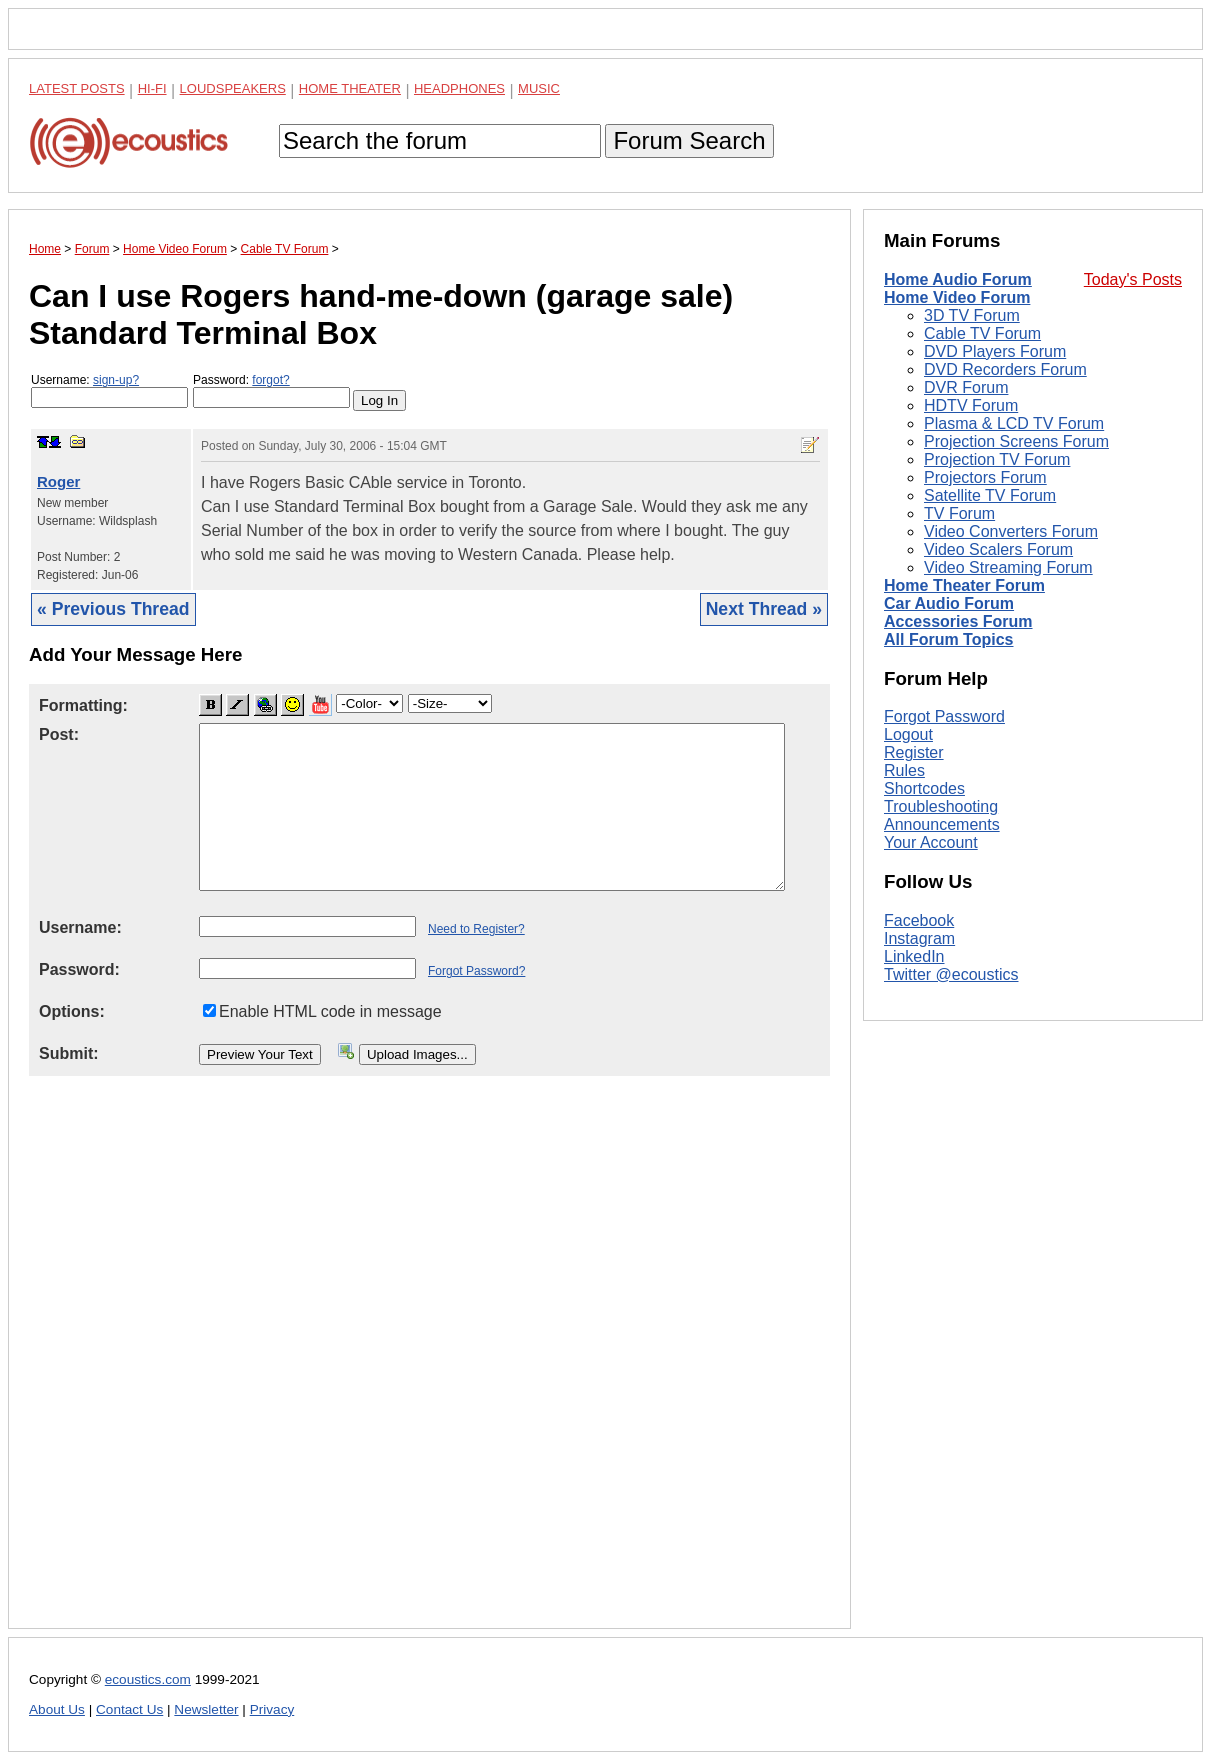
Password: (271, 390)
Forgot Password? (476, 971)
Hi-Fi (152, 88)
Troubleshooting (941, 806)
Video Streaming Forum (1008, 567)
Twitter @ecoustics (951, 974)
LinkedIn (914, 956)
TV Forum (959, 513)
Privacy (272, 1709)
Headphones (459, 88)
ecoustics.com (148, 1679)
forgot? (270, 380)
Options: (72, 1011)
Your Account (931, 842)
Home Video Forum (957, 297)
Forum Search (689, 140)
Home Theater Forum (964, 585)
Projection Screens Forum (1016, 441)
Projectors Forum (985, 477)
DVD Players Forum (995, 351)
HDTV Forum (971, 405)
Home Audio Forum (958, 279)
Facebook (919, 920)
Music (539, 88)
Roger (58, 481)
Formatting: (83, 705)
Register (914, 752)
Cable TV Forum (982, 333)
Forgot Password (944, 716)
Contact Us (129, 1709)
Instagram (919, 938)
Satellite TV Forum (990, 495)
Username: (109, 390)
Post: (59, 734)
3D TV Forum (972, 315)
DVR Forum (966, 387)
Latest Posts (77, 88)
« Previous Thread (113, 609)
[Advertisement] (429, 1368)
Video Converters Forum (1011, 531)
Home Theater (350, 88)
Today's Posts (1133, 279)
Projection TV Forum (997, 459)
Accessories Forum (958, 621)
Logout (908, 734)
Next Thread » (764, 609)
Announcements (942, 824)
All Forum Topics (948, 639)
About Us (57, 1709)
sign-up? (116, 380)
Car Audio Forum (949, 603)
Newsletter (206, 1709)
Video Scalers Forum (998, 549)
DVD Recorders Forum (1005, 369)
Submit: (69, 1053)
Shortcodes (924, 788)
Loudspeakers (233, 88)
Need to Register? (476, 929)
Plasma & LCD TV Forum (1014, 423)
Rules (904, 770)
